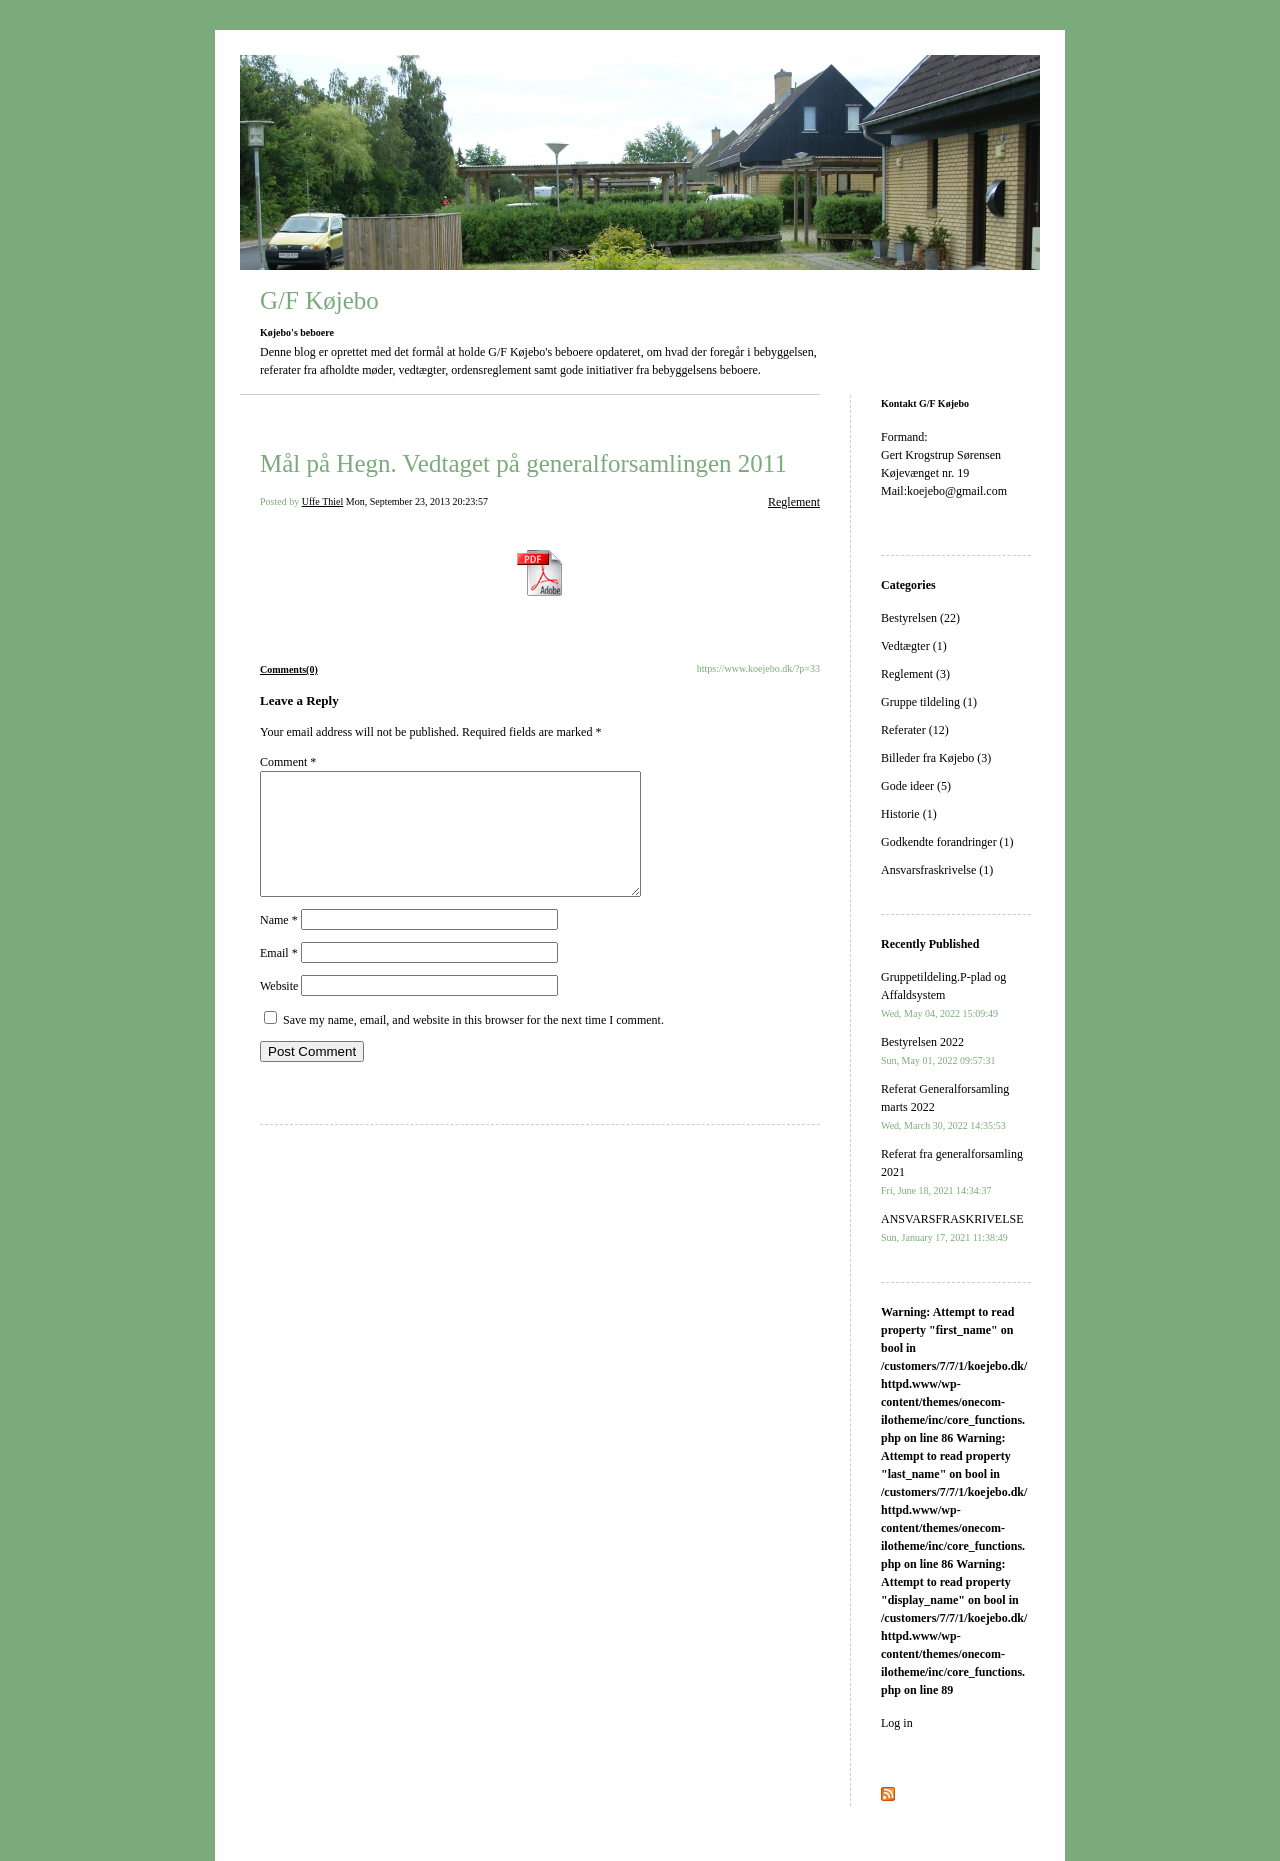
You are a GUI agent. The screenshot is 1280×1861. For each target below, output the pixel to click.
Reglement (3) (915, 674)
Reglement (794, 502)
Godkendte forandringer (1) (947, 842)
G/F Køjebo (319, 300)
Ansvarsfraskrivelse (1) (937, 870)
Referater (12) (915, 730)
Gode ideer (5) (916, 786)
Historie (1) (909, 814)
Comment (288, 762)
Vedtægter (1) (914, 646)
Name (279, 944)
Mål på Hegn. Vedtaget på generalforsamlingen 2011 (523, 463)
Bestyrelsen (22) (920, 618)
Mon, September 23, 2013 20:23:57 (417, 501)
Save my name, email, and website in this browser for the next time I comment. (473, 1044)
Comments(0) (289, 669)
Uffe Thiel (323, 501)
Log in (897, 1723)
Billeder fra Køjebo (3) (936, 758)
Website (279, 1010)
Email (279, 977)
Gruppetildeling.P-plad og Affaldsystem (943, 994)
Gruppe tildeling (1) (929, 702)
